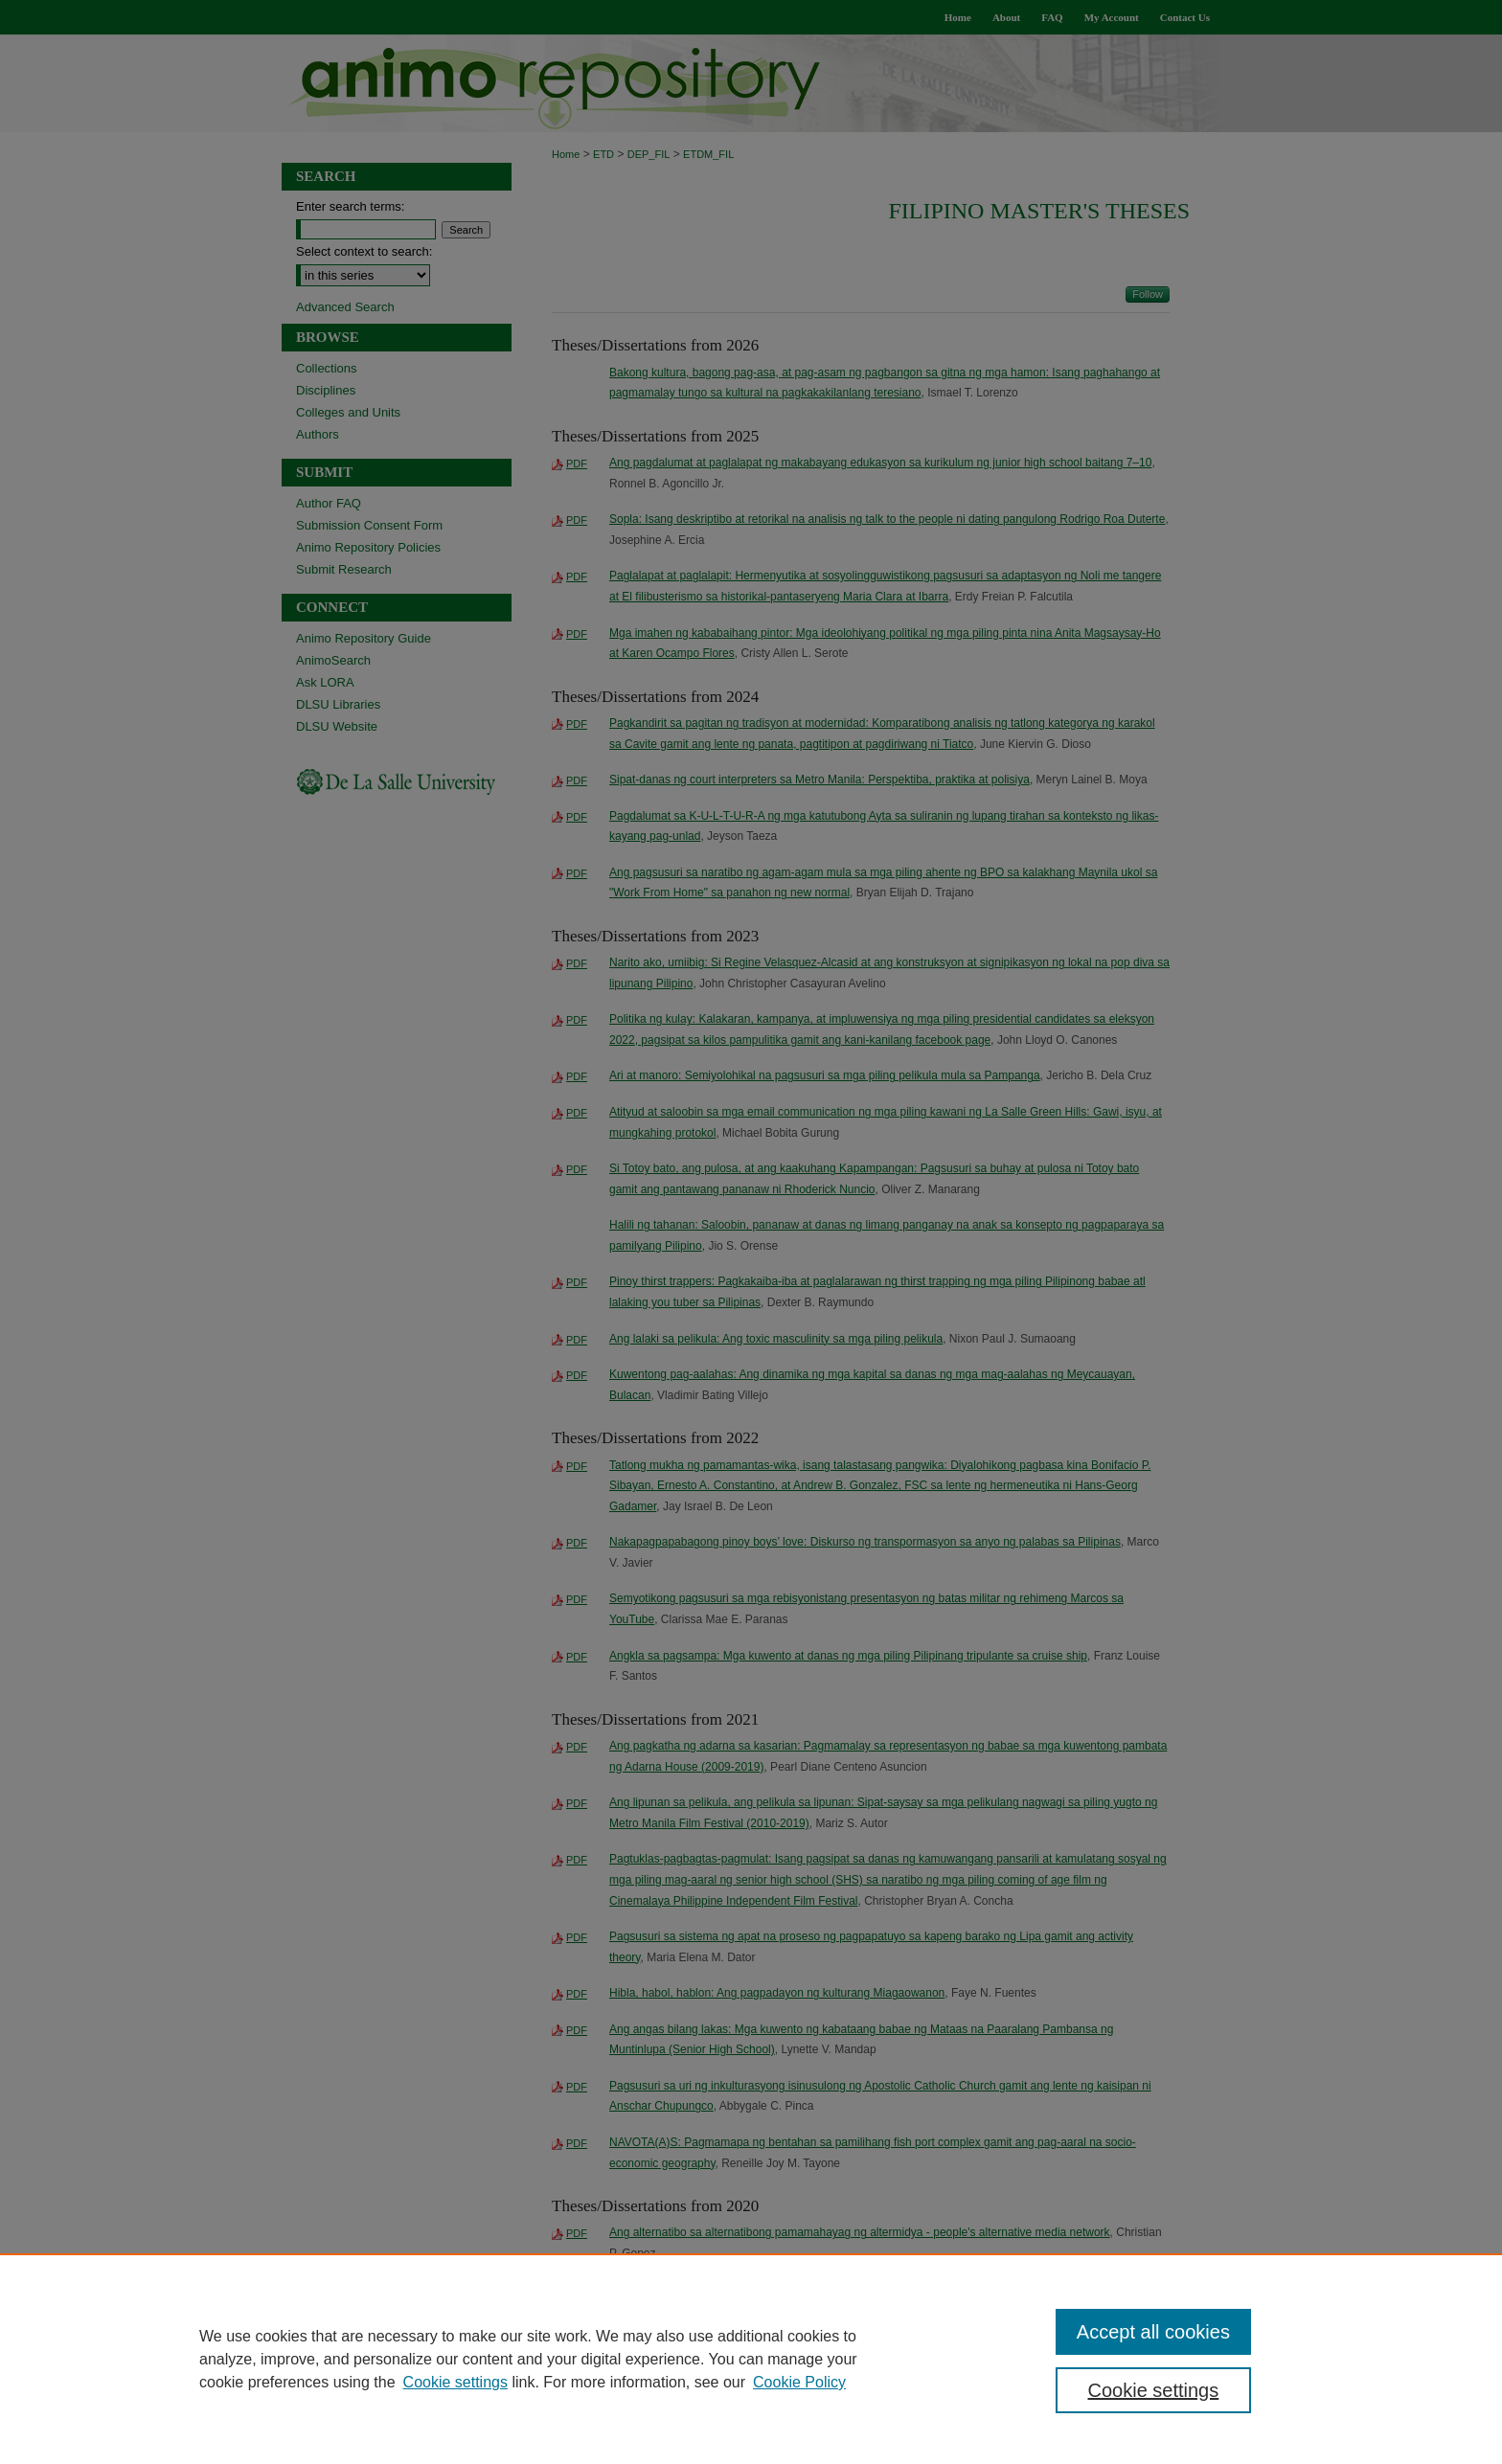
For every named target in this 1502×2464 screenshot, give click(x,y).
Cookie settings (455, 2382)
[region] (751, 2358)
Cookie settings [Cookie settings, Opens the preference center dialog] (1153, 2390)
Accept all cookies (1153, 2331)
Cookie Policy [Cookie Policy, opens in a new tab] (799, 2382)
